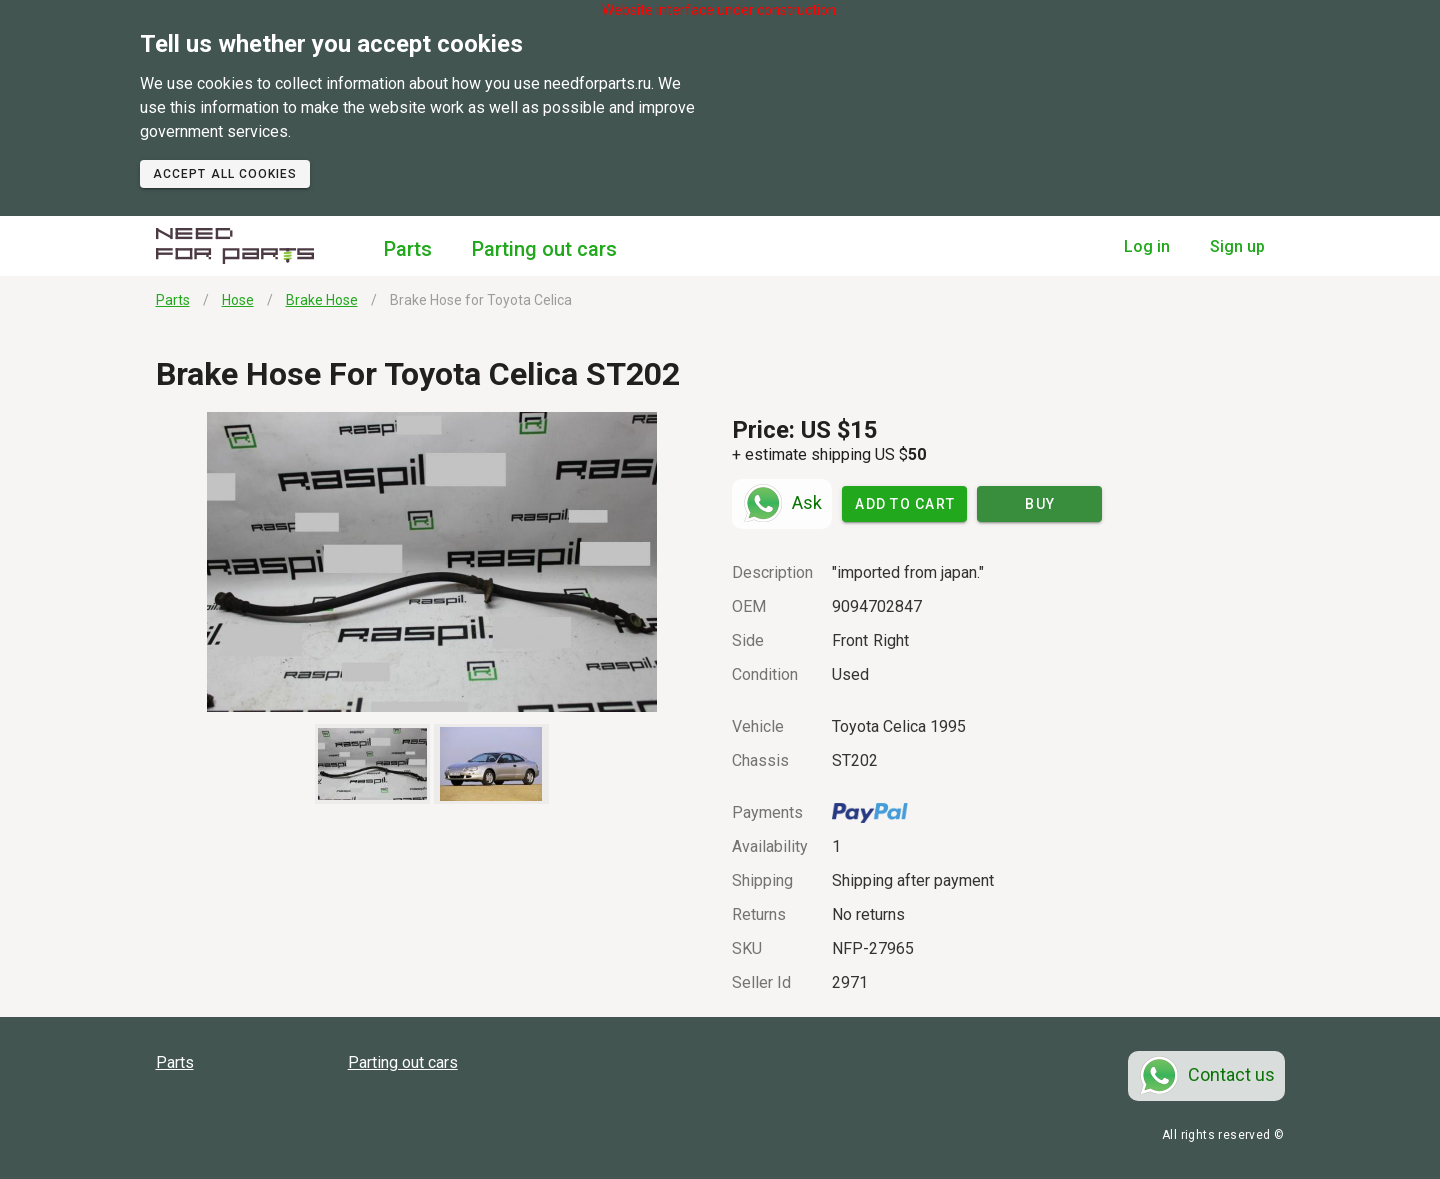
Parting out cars (544, 249)
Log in (1147, 246)
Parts (408, 249)
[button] (432, 562)
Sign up (1237, 246)
